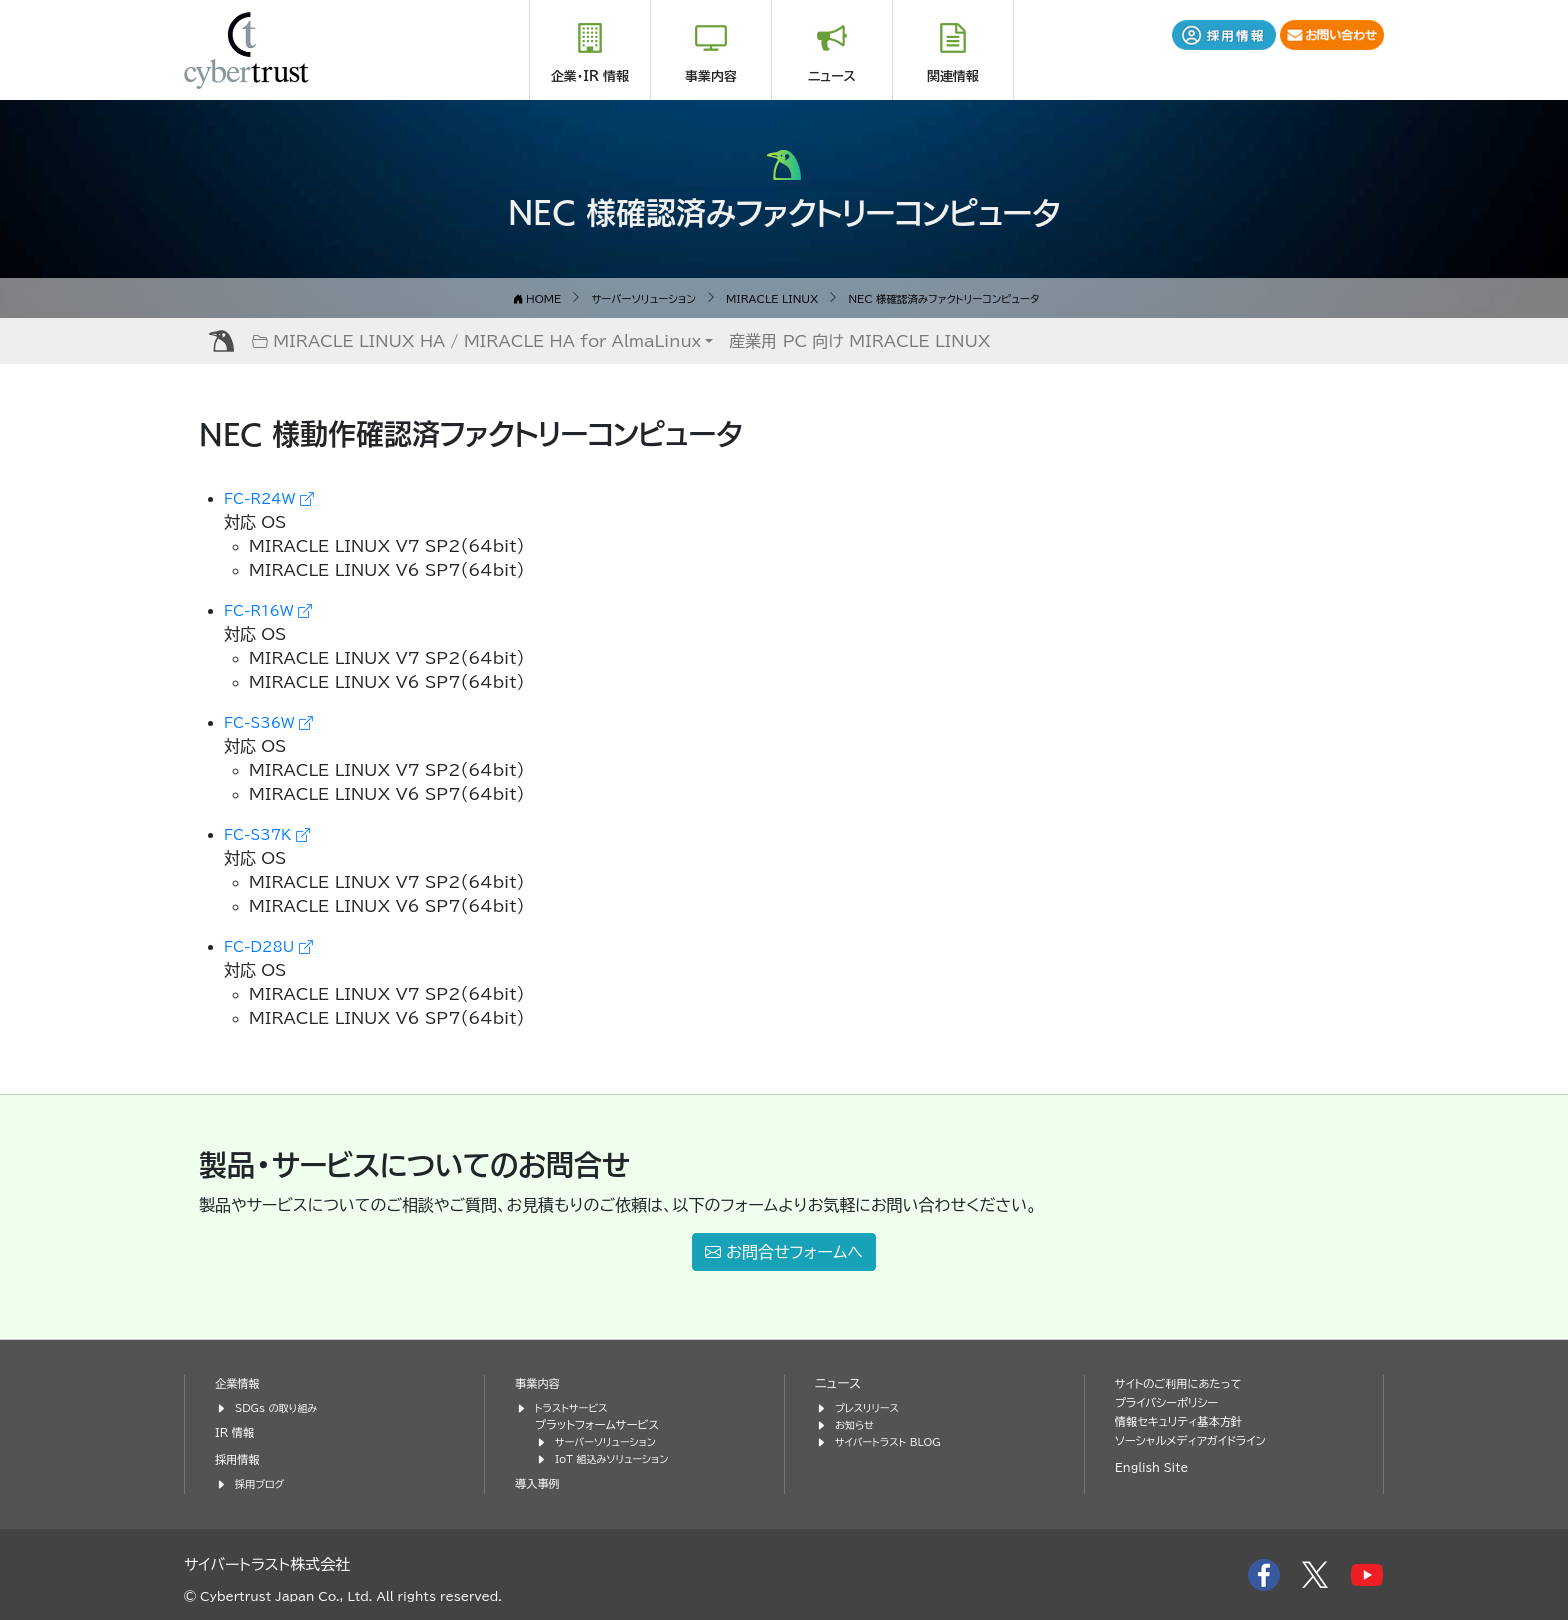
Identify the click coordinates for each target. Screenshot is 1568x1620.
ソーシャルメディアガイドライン (1199, 1439)
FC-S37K (274, 833)
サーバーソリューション (612, 1440)
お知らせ (857, 1423)
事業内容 (711, 76)
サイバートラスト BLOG (894, 1440)
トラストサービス (576, 1406)
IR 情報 (237, 1431)
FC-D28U (276, 945)
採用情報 (240, 1458)
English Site (1156, 1466)
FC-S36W (276, 721)
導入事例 (540, 1482)
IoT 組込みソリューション (619, 1457)
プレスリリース (871, 1406)
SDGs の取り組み (281, 1406)
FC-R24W (276, 497)
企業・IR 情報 (590, 76)
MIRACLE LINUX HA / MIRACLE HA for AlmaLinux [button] (476, 340)
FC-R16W (275, 609)
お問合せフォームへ (784, 1251)
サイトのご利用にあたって (1186, 1382)
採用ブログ (262, 1482)
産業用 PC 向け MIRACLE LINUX (859, 340)
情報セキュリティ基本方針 (1186, 1420)
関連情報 (953, 76)
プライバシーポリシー (1173, 1401)
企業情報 (240, 1382)
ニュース (832, 76)
